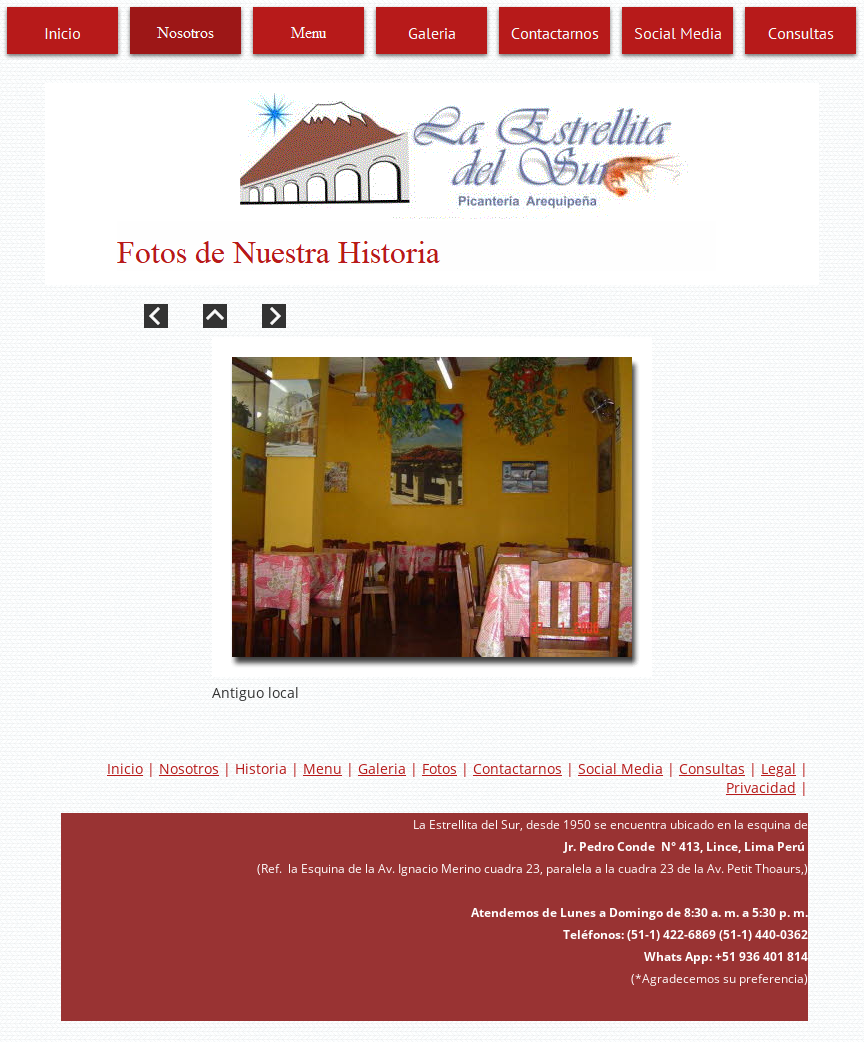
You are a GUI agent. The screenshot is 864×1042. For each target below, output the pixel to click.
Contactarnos (517, 768)
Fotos (439, 768)
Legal (778, 768)
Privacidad (761, 787)
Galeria (382, 768)
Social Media (620, 768)
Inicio (125, 768)
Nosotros (189, 768)
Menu (322, 768)
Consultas (712, 768)
